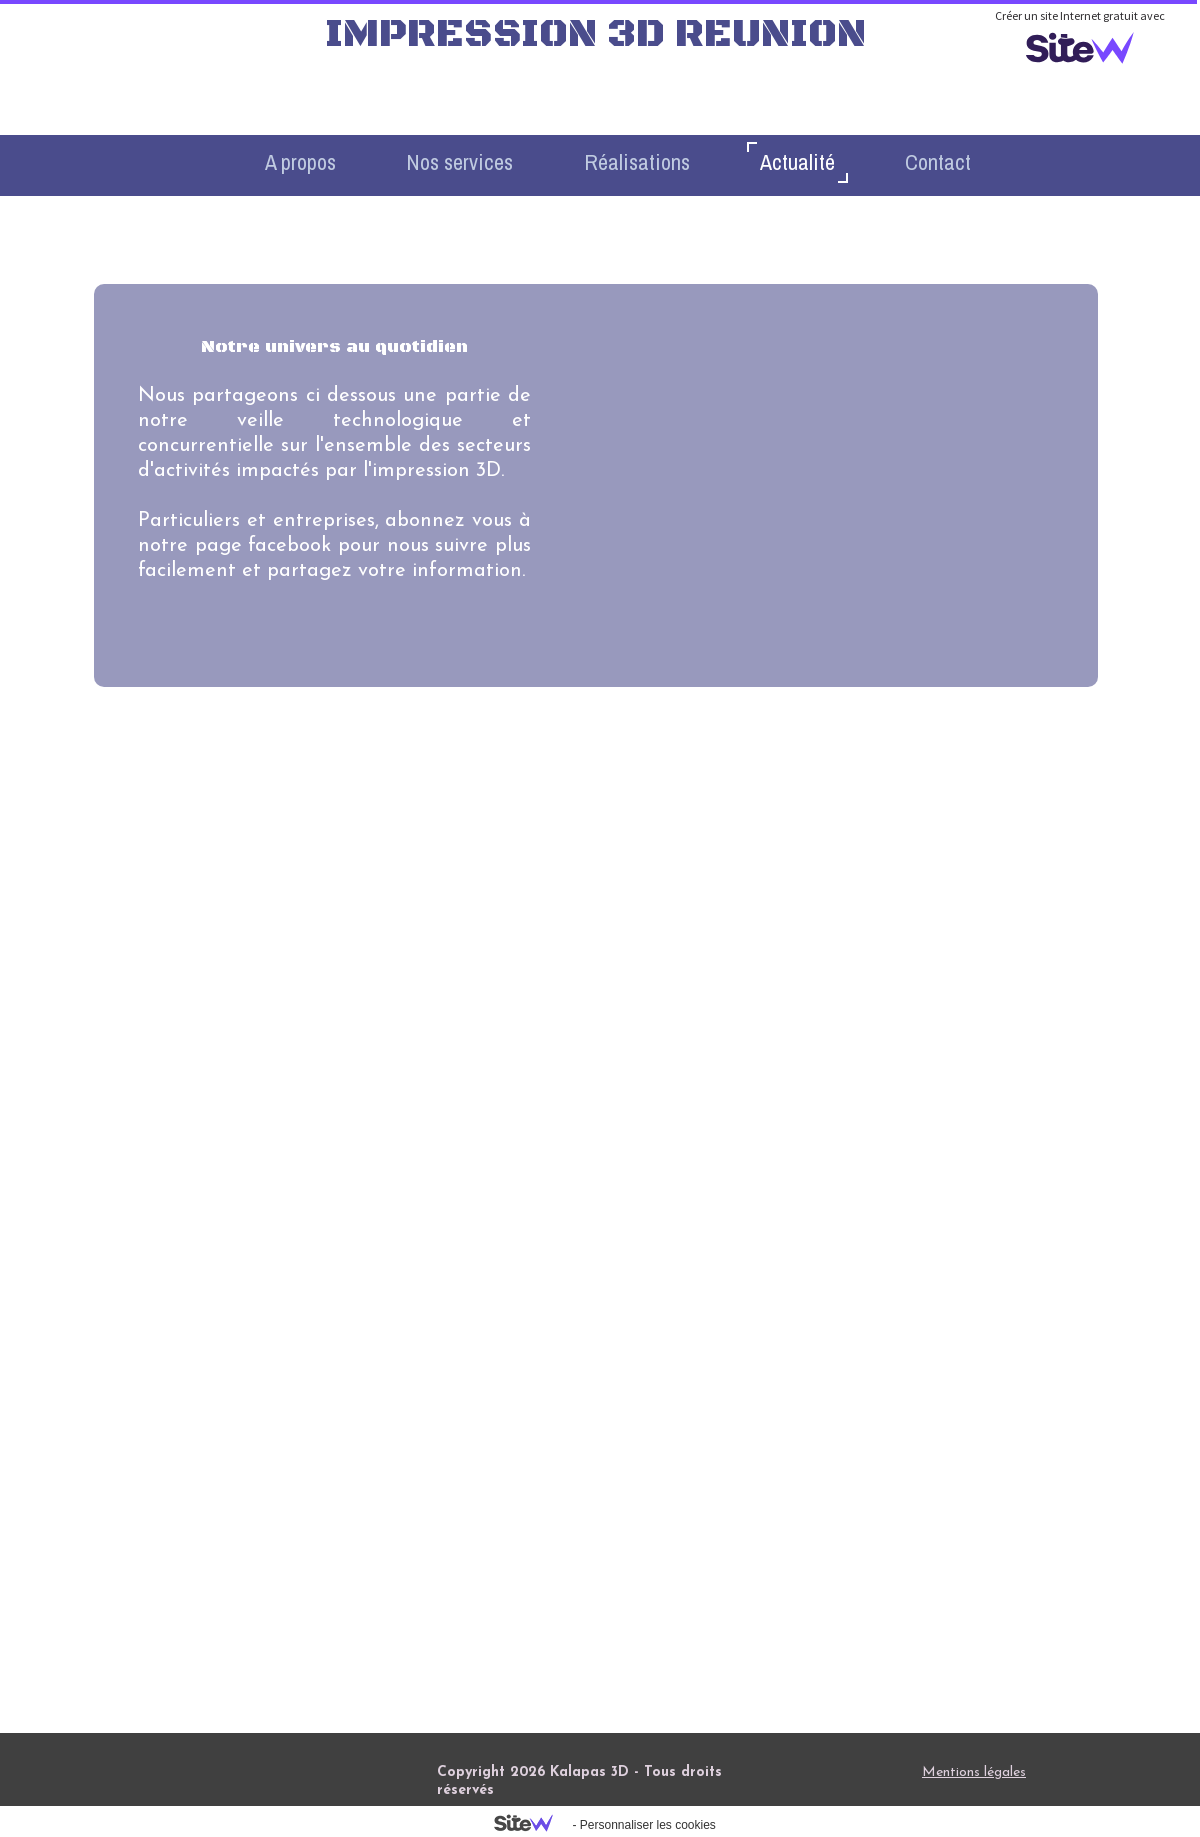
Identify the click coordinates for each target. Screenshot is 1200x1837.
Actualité (797, 162)
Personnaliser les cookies (648, 1825)
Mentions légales (974, 1772)
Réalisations (637, 162)
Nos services (459, 162)
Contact (938, 162)
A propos (300, 162)
